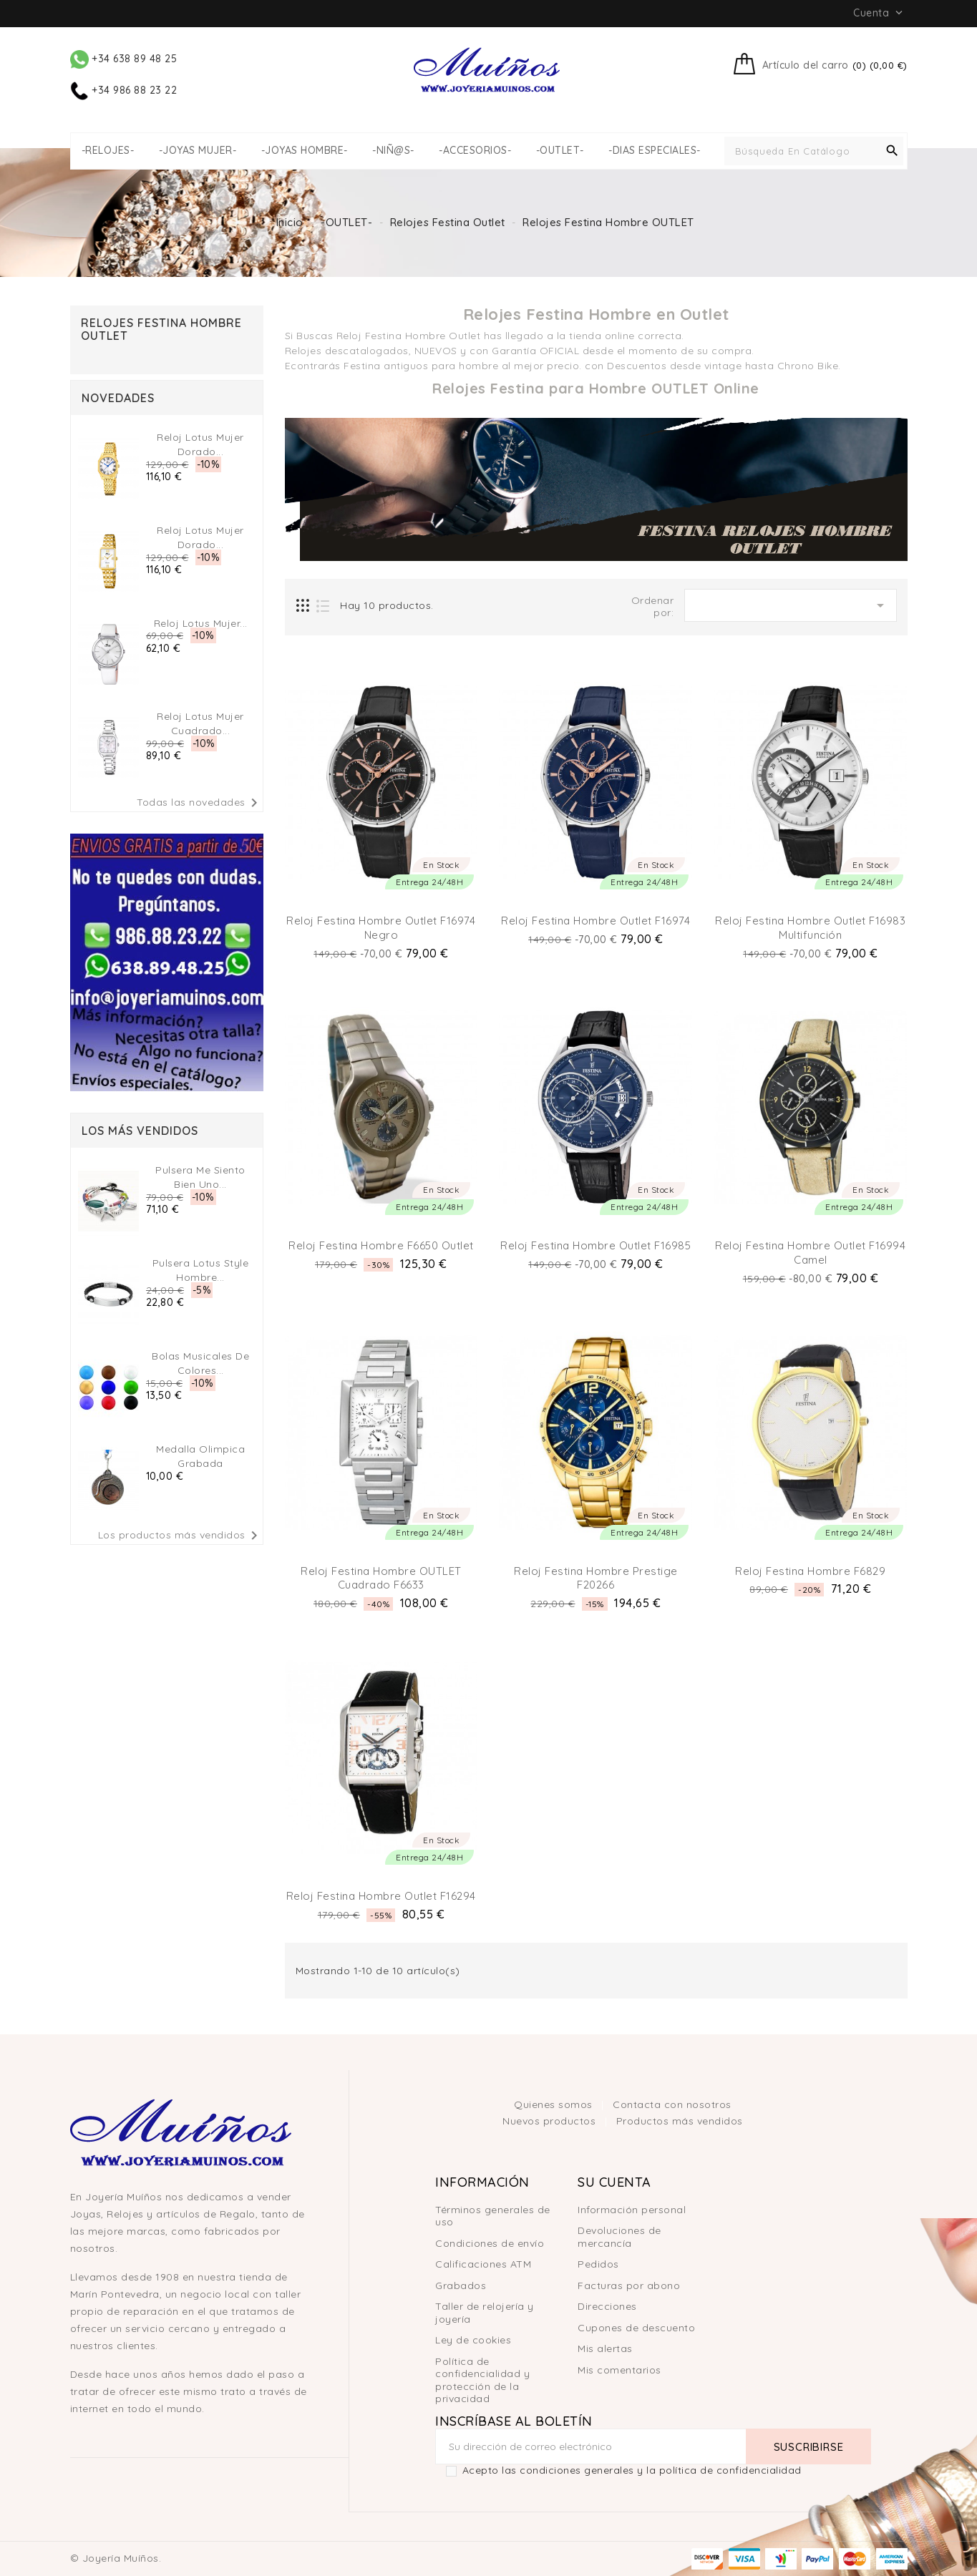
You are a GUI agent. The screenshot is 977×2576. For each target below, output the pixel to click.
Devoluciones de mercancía (619, 2237)
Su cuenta (614, 2182)
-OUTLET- (560, 151)
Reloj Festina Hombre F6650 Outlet (381, 1245)
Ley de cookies (473, 2339)
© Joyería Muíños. (116, 2558)
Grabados (460, 2285)
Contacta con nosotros (672, 2104)
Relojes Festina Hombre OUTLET (161, 329)
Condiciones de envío (489, 2243)
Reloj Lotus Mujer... (201, 623)
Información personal (632, 2209)
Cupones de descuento (636, 2327)
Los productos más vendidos (180, 1535)
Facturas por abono (629, 2285)
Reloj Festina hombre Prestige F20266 (596, 1578)
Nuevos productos (550, 2120)
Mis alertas (605, 2348)
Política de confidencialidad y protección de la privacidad (482, 2380)
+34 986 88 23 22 (124, 90)
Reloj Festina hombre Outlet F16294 (381, 1896)
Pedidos (598, 2264)
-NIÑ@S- (393, 151)
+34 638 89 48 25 (124, 58)
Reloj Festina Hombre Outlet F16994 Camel (810, 1253)
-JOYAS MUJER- (198, 151)
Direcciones (607, 2306)
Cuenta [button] (879, 12)
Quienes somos (555, 2104)
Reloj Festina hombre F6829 (810, 1571)
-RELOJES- (108, 151)
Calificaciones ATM (483, 2264)
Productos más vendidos (679, 2120)
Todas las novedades (200, 802)
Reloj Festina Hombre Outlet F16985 (595, 1245)
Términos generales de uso (492, 2216)
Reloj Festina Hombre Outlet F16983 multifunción (810, 928)
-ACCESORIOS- (475, 151)
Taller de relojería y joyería (484, 2313)
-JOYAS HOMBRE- (304, 151)
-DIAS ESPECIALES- (654, 151)
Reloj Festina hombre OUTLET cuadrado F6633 (381, 1578)
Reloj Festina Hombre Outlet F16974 (595, 920)
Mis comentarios (619, 2369)
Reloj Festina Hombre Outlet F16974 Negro (380, 928)
